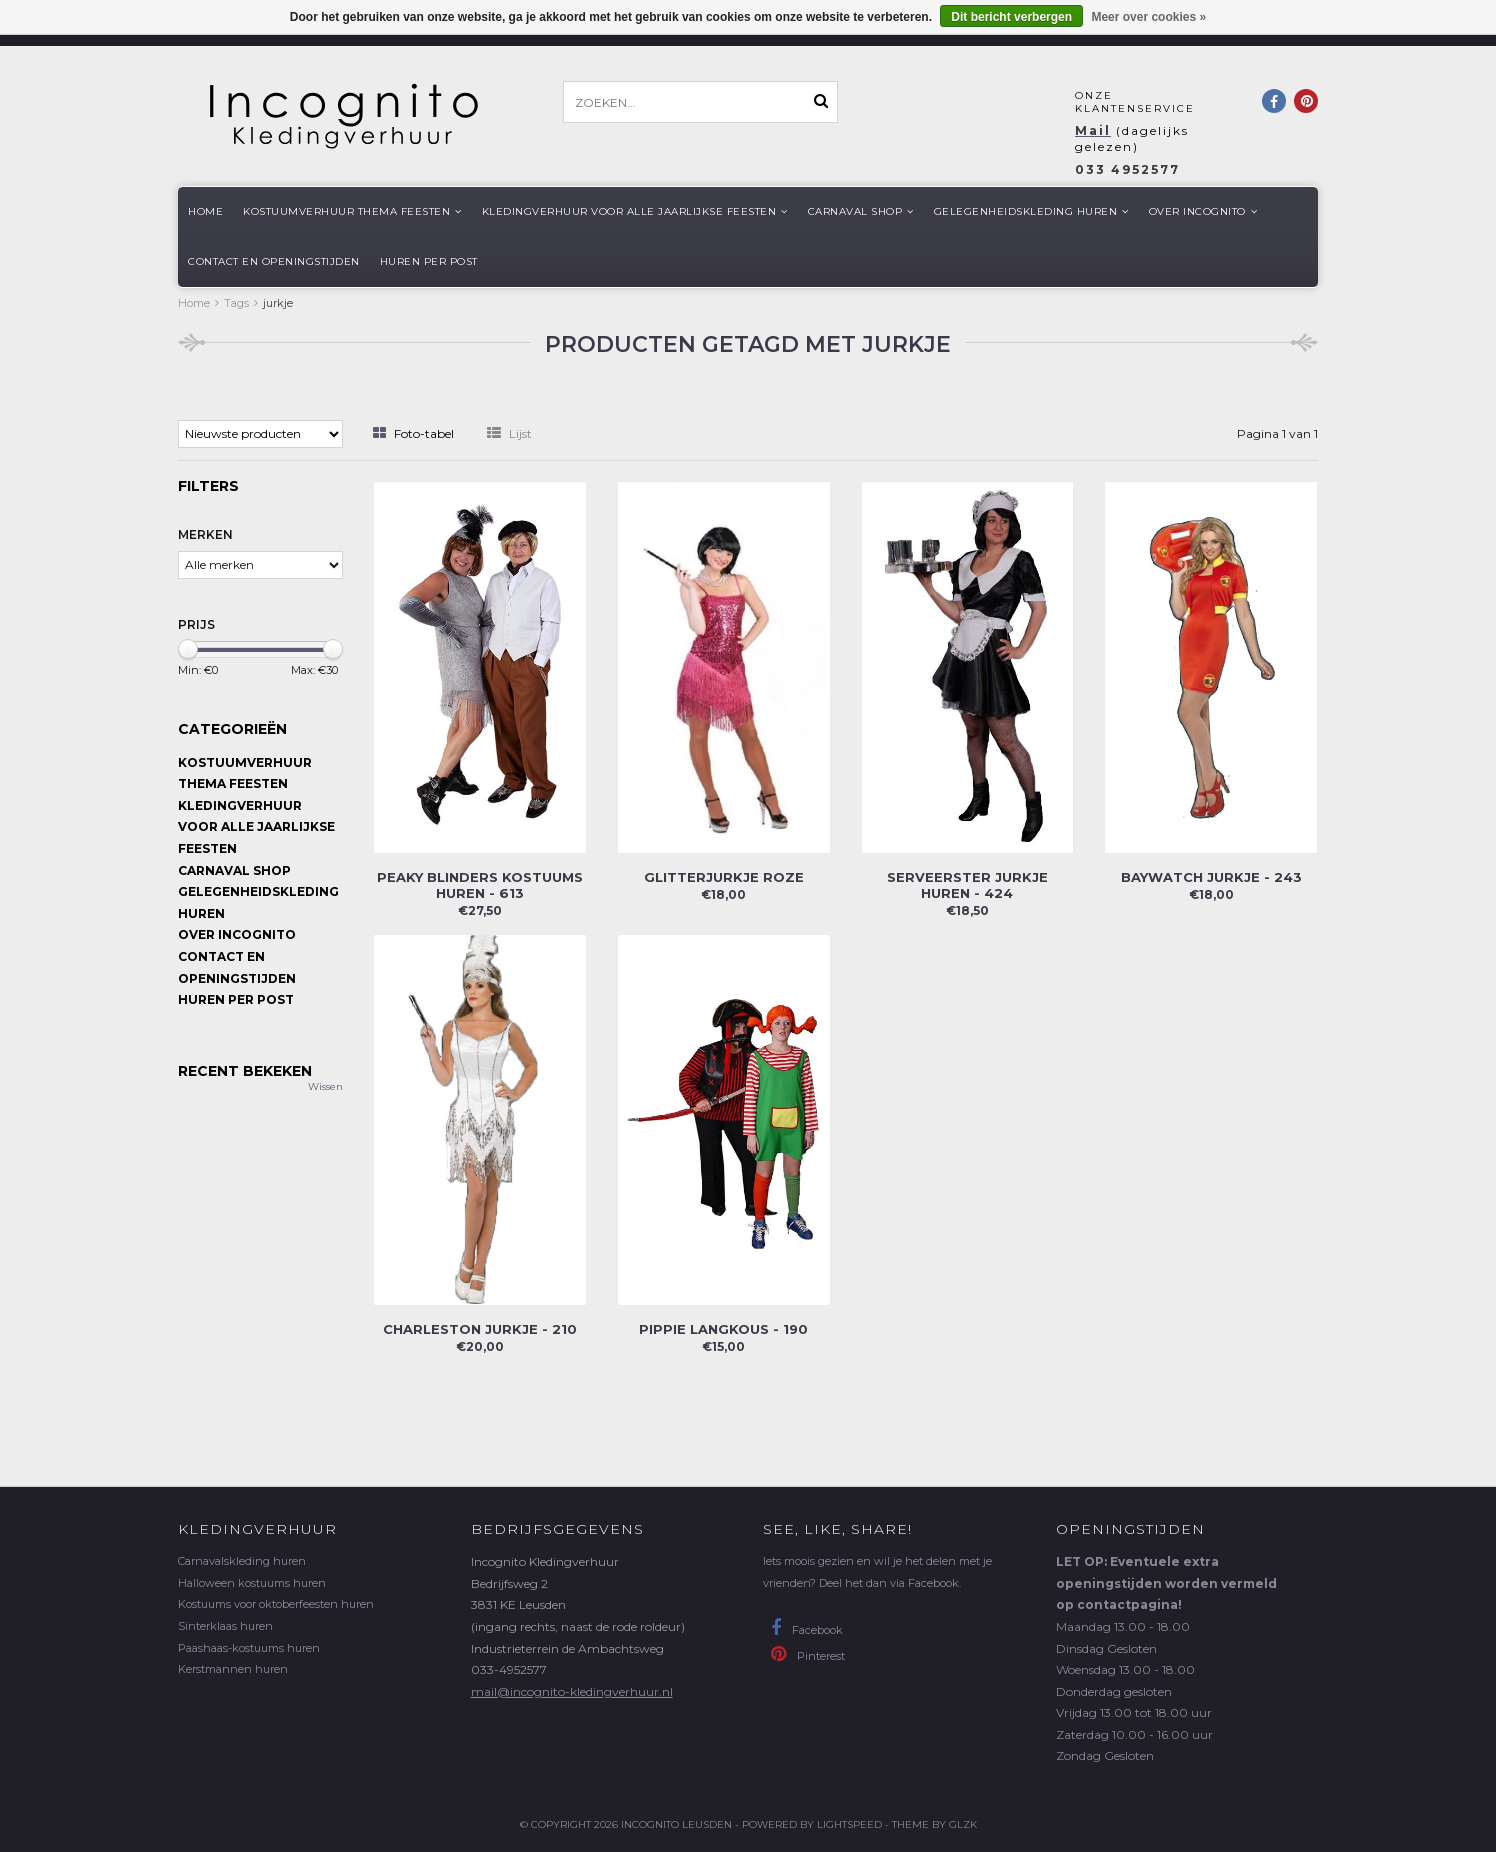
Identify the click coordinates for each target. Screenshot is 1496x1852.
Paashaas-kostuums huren (249, 1648)
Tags (236, 303)
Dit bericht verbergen (1011, 17)
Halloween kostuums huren (252, 1583)
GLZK (963, 1824)
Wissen (325, 1086)
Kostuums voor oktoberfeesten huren (276, 1604)
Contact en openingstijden (274, 261)
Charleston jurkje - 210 (480, 1329)
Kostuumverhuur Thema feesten (352, 211)
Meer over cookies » (1148, 17)
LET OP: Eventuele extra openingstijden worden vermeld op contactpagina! (1166, 1583)
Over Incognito (1203, 211)
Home (205, 211)
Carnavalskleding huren (242, 1561)
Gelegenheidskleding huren (1031, 211)
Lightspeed (849, 1824)
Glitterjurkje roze (724, 877)
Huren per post (429, 261)
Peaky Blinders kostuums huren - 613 (480, 885)
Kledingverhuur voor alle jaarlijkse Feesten (635, 211)
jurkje (278, 303)
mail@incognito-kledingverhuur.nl (572, 1691)
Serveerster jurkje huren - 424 (967, 885)
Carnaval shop (861, 211)
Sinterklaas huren (225, 1626)
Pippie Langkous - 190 (723, 1329)
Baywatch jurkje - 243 (1211, 877)
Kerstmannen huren (233, 1669)
